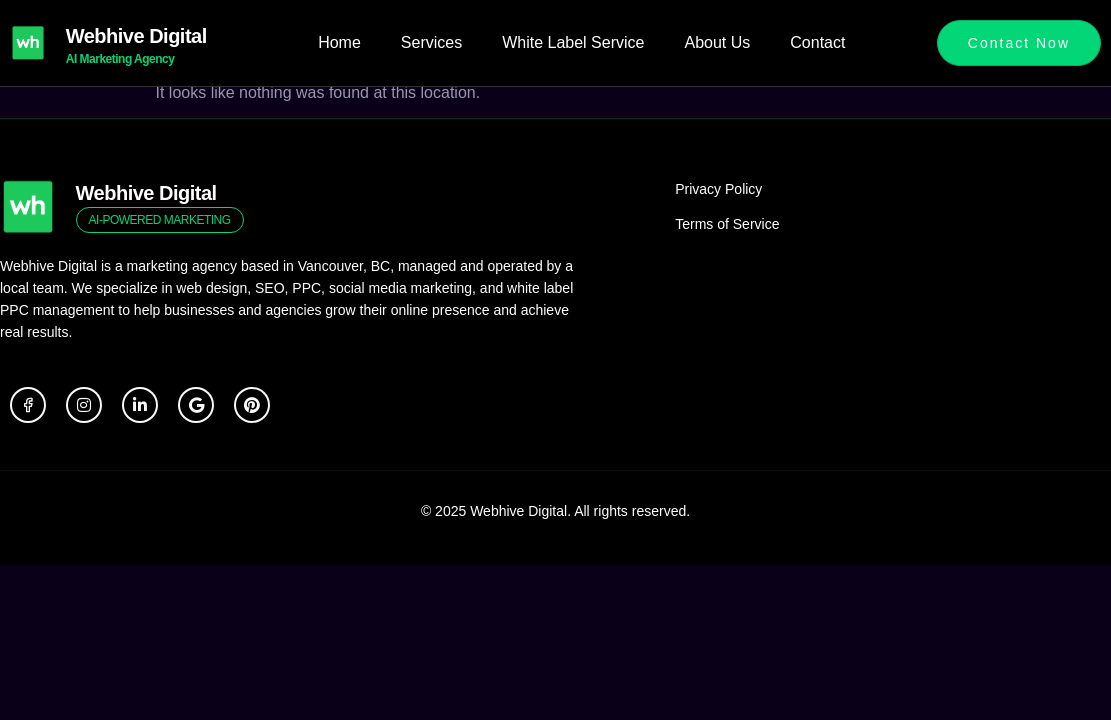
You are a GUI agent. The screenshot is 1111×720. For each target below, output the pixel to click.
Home (339, 42)
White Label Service (573, 42)
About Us (717, 42)
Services (431, 42)
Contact (817, 42)
